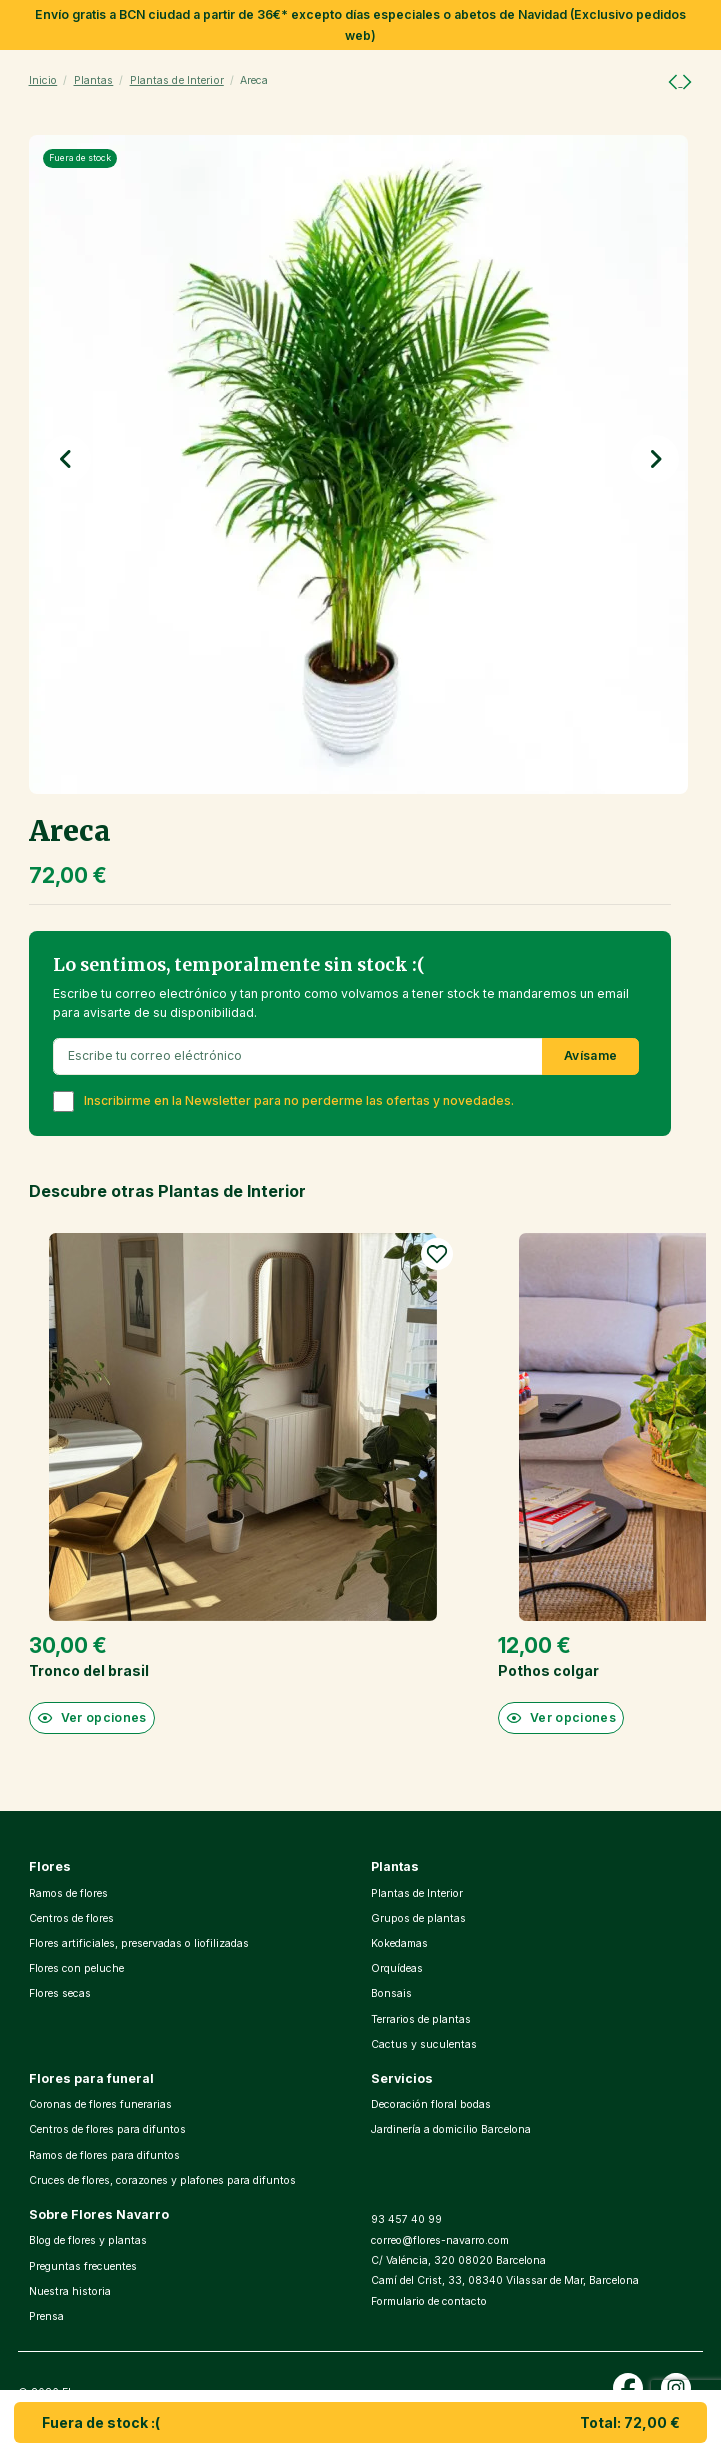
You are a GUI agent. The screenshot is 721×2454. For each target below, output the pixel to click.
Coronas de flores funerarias (100, 2104)
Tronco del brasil (89, 1670)
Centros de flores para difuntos (107, 2129)
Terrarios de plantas (421, 2019)
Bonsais (391, 1993)
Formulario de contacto (429, 2301)
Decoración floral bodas (431, 2104)
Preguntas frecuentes (83, 2266)
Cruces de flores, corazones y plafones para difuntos (162, 2180)
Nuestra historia (70, 2291)
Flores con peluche (76, 1968)
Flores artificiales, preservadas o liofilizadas (139, 1943)
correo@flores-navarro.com (440, 2240)
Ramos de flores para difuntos (104, 2155)
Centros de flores (71, 1918)
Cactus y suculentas (424, 2044)
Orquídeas (397, 1968)
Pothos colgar (548, 1670)
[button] (67, 459)
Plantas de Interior (417, 1893)
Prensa (46, 2316)
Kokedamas (399, 1943)
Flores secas (60, 1993)
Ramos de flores (68, 1893)
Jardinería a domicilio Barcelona (451, 2129)
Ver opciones (92, 1718)
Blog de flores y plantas (88, 2240)
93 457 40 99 (406, 2219)
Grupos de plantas (418, 1918)
